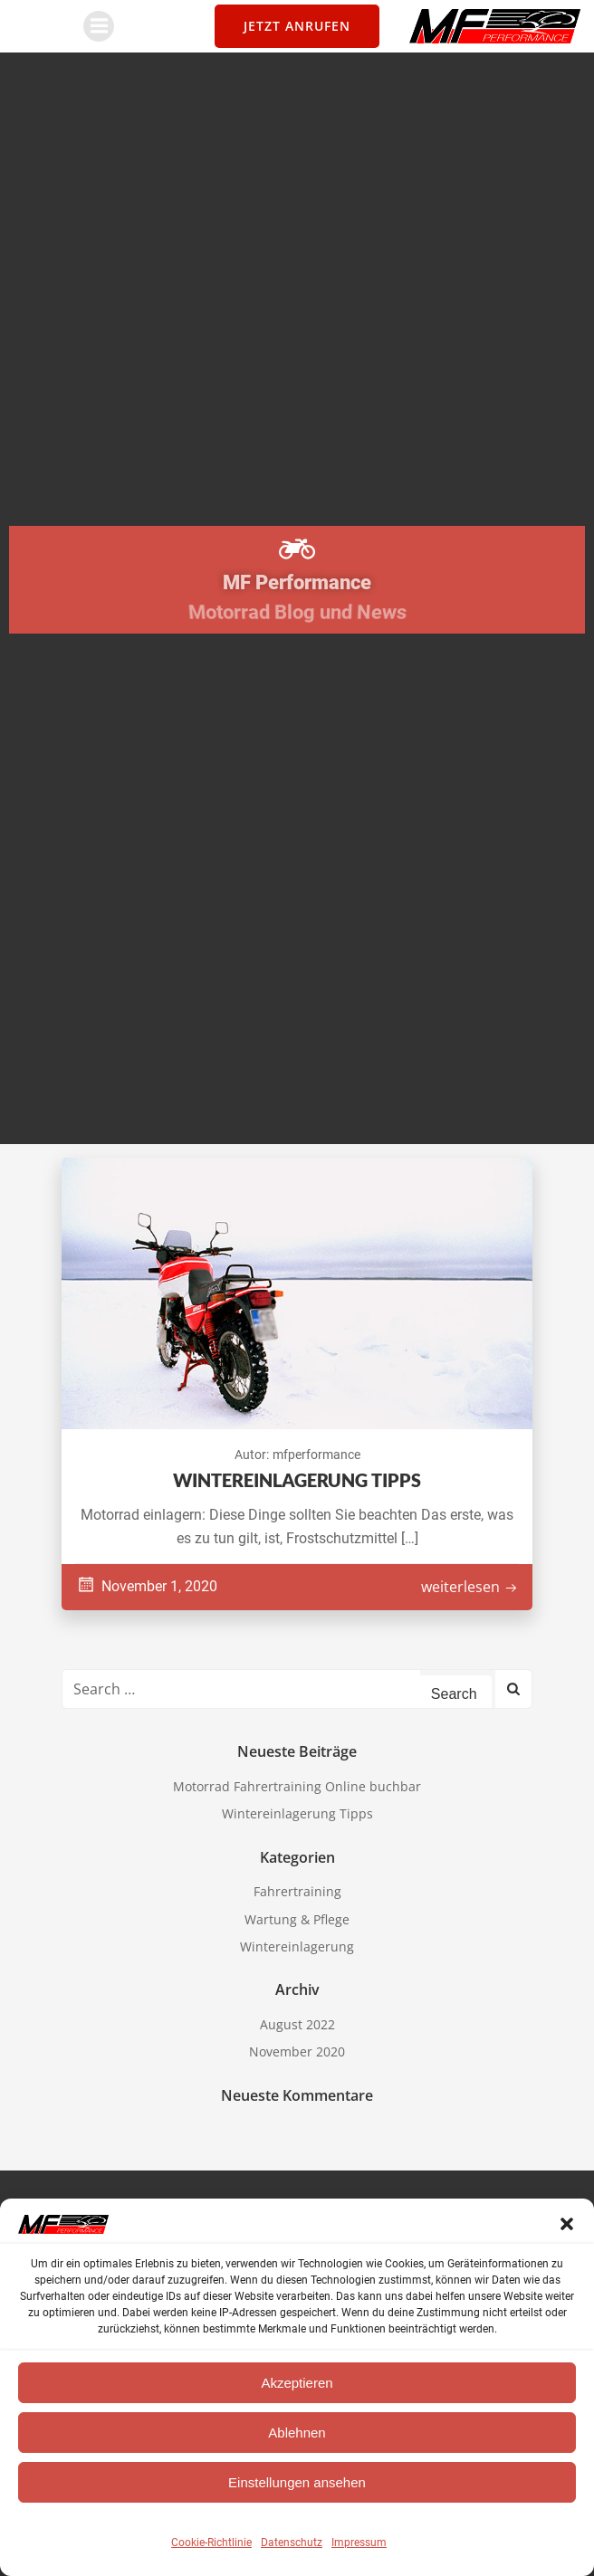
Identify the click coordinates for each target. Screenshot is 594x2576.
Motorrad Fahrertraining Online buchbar (297, 1786)
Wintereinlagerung (297, 1946)
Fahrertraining (297, 1891)
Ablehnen (296, 2432)
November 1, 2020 (146, 1586)
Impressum (359, 2542)
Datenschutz (291, 2542)
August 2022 (297, 2024)
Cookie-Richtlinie (211, 2542)
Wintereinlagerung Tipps (297, 1813)
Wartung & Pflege (297, 1919)
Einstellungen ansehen (297, 2482)
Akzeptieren (296, 2382)
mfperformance (316, 1454)
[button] (567, 2224)
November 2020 (297, 2051)
